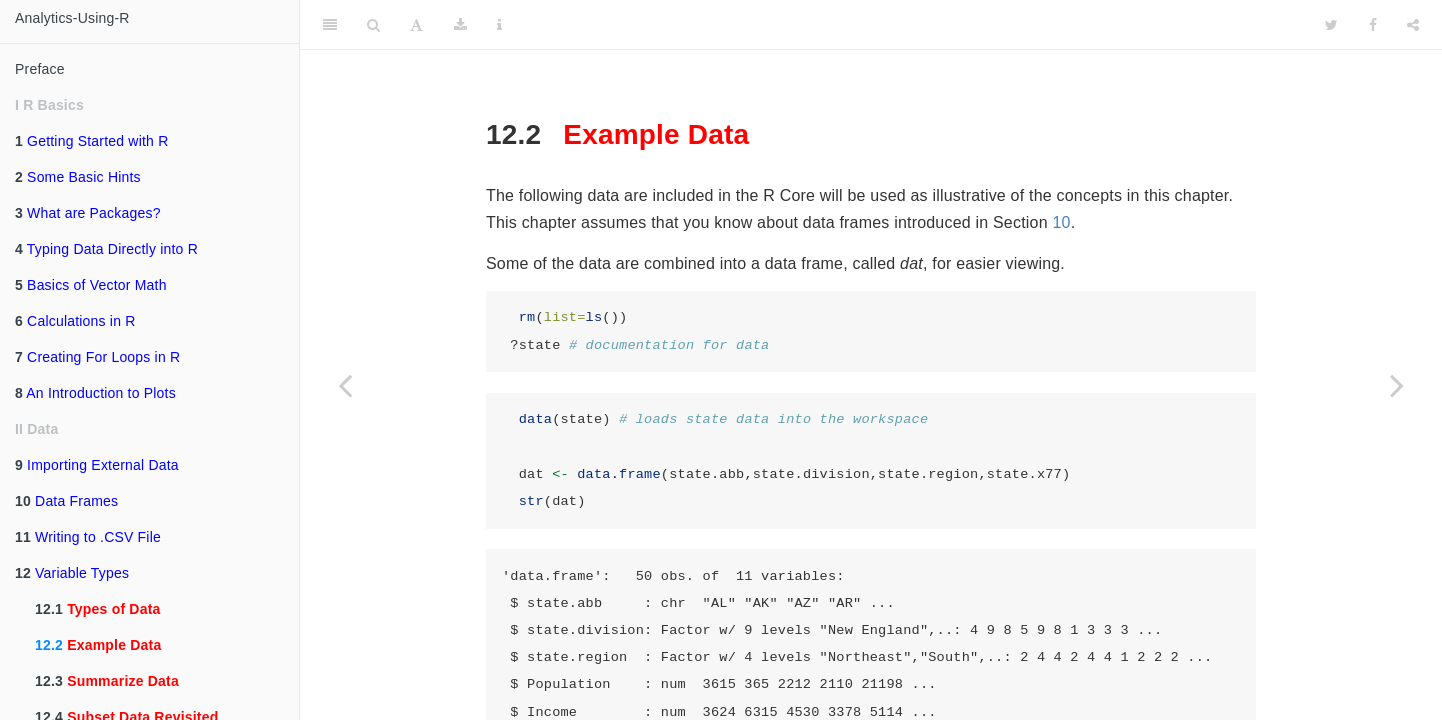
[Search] (373, 25)
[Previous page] (345, 385)
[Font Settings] (416, 25)
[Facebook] (1373, 25)
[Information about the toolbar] (499, 25)
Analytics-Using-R (72, 18)
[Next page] (1397, 385)
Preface (40, 69)
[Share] (1413, 25)
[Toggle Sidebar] (330, 25)
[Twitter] (1331, 25)
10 (1061, 222)
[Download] (460, 25)
